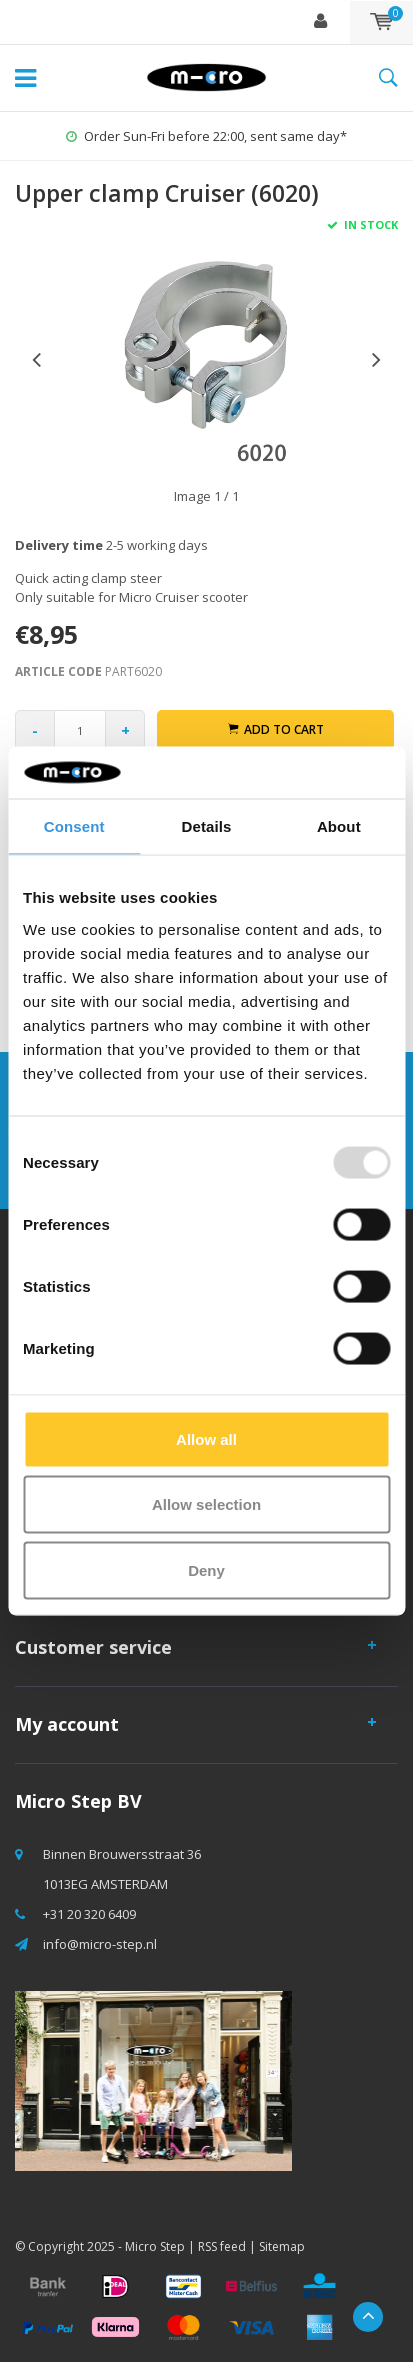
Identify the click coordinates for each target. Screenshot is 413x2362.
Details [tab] (207, 826)
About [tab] (339, 826)
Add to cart (276, 729)
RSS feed (222, 2246)
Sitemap (282, 2246)
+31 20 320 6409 (89, 1914)
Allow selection (206, 1504)
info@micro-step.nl (100, 1944)
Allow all (206, 1438)
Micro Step (155, 2246)
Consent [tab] (74, 826)
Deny (206, 1569)
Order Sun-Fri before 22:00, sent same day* (206, 136)
